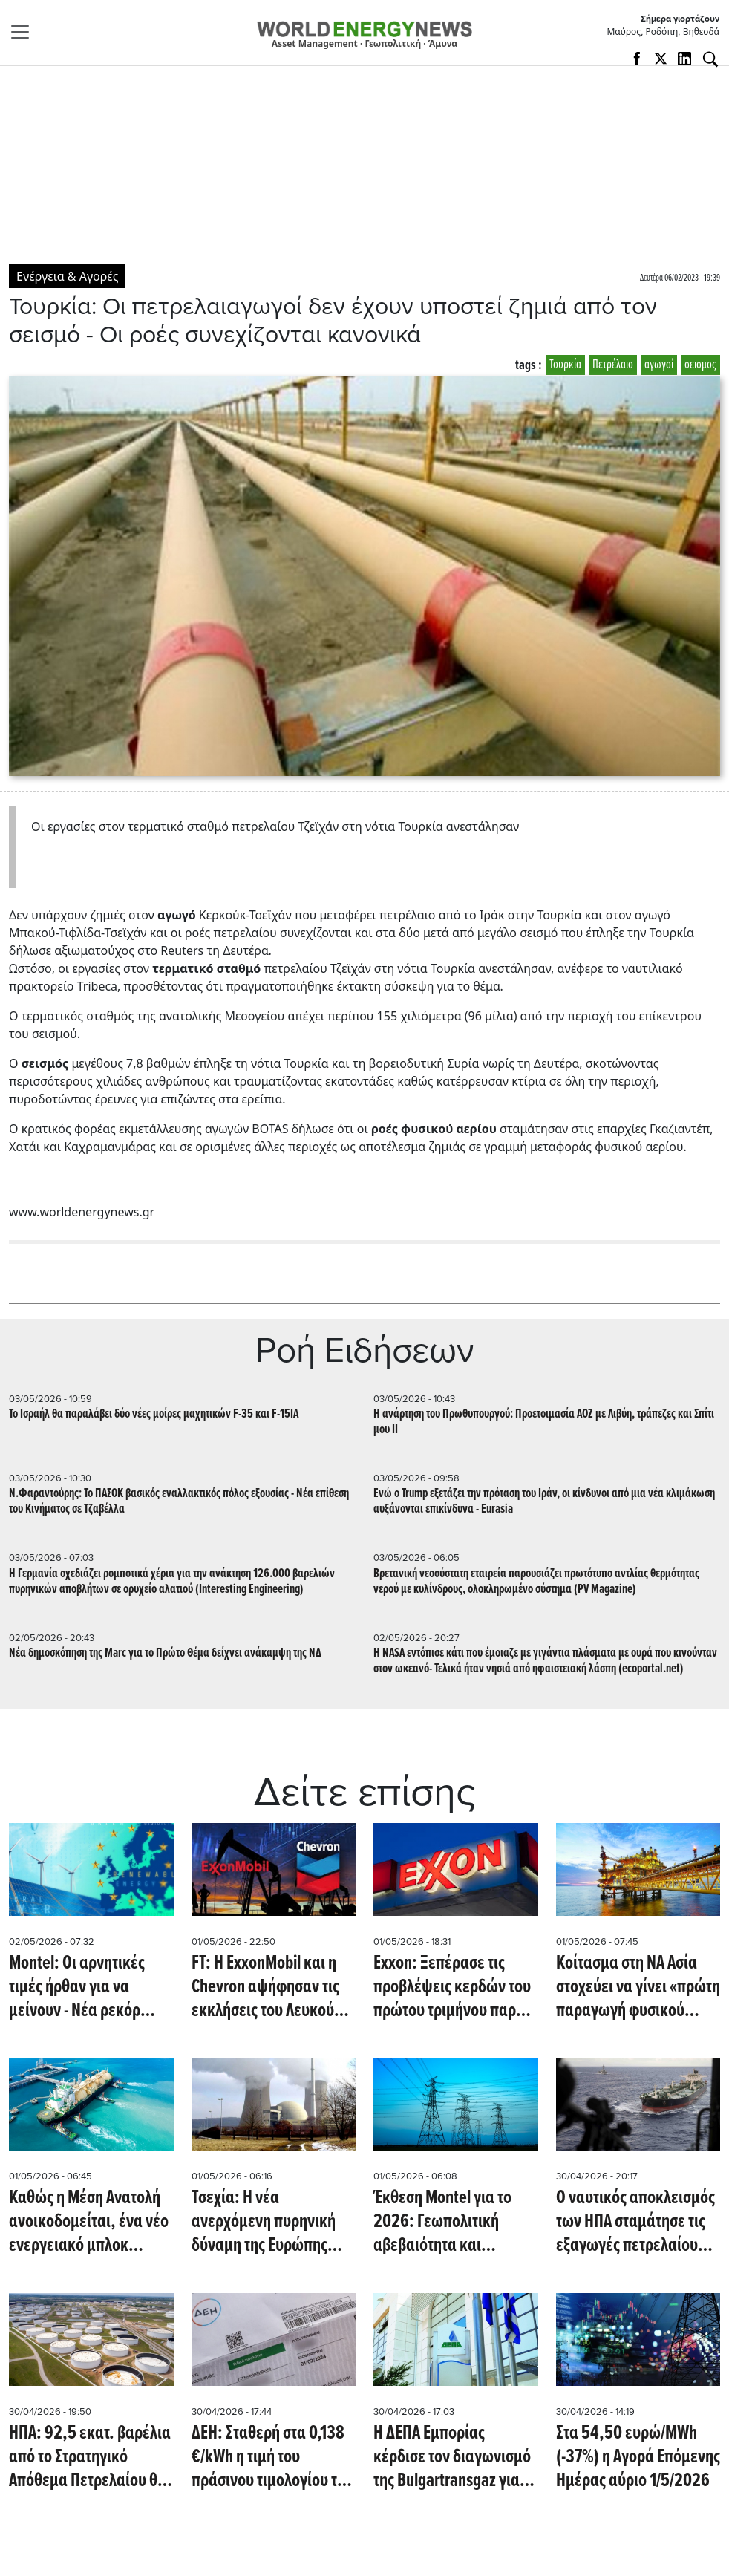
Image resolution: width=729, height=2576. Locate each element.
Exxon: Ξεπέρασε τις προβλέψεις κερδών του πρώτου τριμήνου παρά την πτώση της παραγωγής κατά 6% (452, 1987)
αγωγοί (658, 365)
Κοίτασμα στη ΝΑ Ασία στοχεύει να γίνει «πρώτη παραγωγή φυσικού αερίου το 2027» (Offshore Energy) (638, 1987)
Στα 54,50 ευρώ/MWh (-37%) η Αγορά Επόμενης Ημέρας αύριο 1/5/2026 (638, 2457)
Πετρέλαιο (612, 365)
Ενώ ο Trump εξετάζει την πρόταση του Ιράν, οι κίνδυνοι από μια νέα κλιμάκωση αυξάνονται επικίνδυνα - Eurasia (544, 1501)
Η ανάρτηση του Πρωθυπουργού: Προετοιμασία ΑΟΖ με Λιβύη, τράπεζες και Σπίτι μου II (543, 1422)
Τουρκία (565, 365)
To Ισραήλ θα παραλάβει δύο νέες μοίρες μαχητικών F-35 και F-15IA (153, 1414)
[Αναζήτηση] (710, 59)
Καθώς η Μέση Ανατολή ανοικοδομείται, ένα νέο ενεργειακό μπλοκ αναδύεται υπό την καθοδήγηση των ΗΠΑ (89, 2221)
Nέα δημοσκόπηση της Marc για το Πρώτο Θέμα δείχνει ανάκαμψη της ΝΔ (165, 1653)
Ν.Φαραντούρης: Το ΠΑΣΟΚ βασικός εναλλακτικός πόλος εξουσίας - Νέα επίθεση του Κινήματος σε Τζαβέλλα (179, 1501)
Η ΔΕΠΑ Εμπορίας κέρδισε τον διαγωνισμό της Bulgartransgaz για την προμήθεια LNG (452, 2457)
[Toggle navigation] (24, 32)
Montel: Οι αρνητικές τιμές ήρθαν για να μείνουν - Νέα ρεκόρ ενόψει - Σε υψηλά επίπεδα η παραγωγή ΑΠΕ (78, 1987)
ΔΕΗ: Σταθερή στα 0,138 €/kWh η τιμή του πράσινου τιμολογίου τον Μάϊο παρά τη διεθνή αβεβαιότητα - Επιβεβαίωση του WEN (272, 2457)
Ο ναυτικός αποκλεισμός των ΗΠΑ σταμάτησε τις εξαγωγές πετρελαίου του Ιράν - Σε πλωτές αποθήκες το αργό (635, 2221)
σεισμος (700, 365)
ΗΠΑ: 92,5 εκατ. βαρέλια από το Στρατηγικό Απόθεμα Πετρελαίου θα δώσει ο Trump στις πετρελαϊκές (90, 2457)
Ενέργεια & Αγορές (67, 276)
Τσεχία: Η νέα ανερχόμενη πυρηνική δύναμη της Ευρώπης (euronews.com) (264, 2221)
